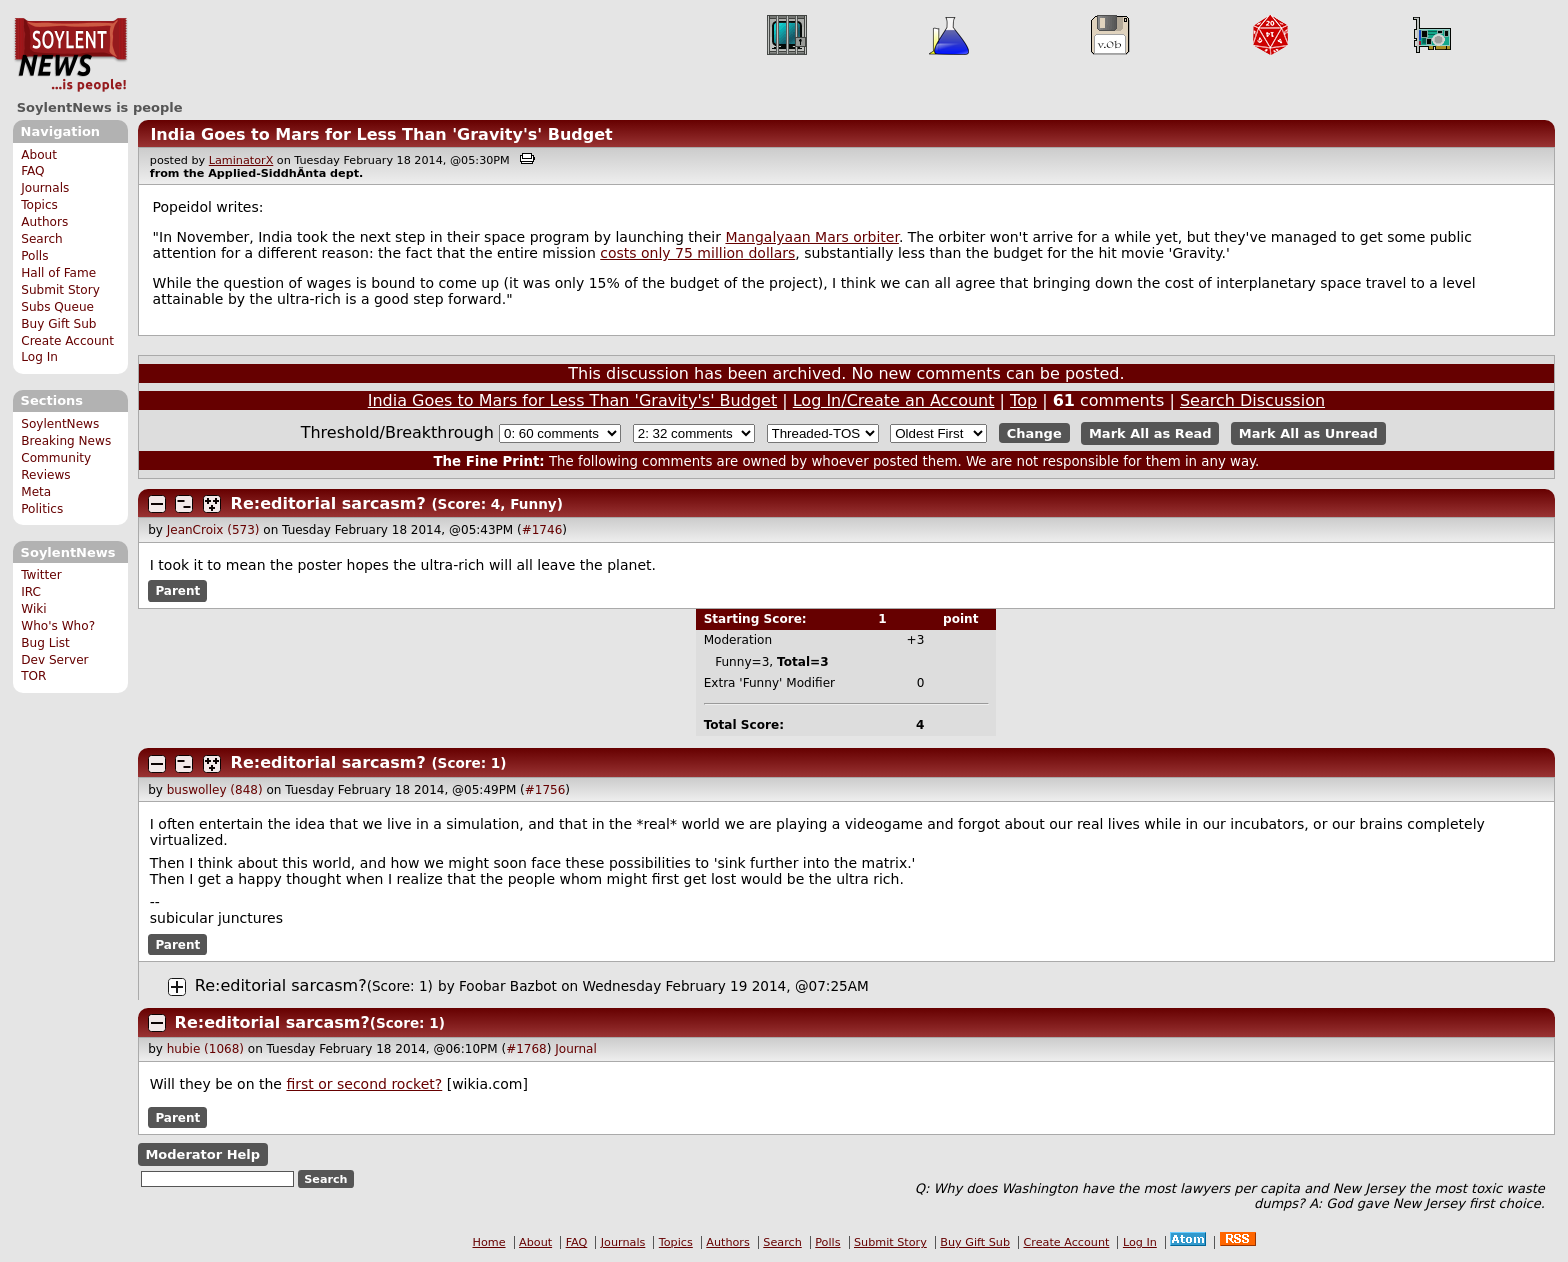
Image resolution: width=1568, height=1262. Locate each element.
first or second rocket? (364, 1084)
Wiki (33, 609)
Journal (576, 1049)
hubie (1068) (205, 1049)
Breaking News (66, 441)
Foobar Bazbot (508, 986)
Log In (39, 357)
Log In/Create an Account (894, 400)
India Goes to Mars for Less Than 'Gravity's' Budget (381, 134)
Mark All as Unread (1308, 433)
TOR (33, 676)
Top (1023, 400)
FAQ (32, 171)
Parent (177, 591)
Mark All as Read (1150, 433)
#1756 (545, 790)
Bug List (45, 643)
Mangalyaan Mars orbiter (811, 237)
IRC (31, 592)
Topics (39, 205)
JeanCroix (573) (213, 530)
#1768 (526, 1049)
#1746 (542, 530)
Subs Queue (57, 307)
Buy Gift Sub (58, 324)
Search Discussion (1252, 400)
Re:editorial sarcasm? (328, 503)
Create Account (67, 341)
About (39, 155)
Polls (34, 256)
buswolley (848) (215, 790)
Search (42, 239)
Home (489, 1242)
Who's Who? (58, 626)
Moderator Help (202, 1154)
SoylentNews (70, 55)
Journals (45, 188)
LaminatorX (241, 160)
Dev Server (54, 660)
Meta (36, 492)
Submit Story (60, 290)
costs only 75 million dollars (697, 253)
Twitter (41, 575)
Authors (44, 222)
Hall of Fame (58, 273)
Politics (42, 509)
